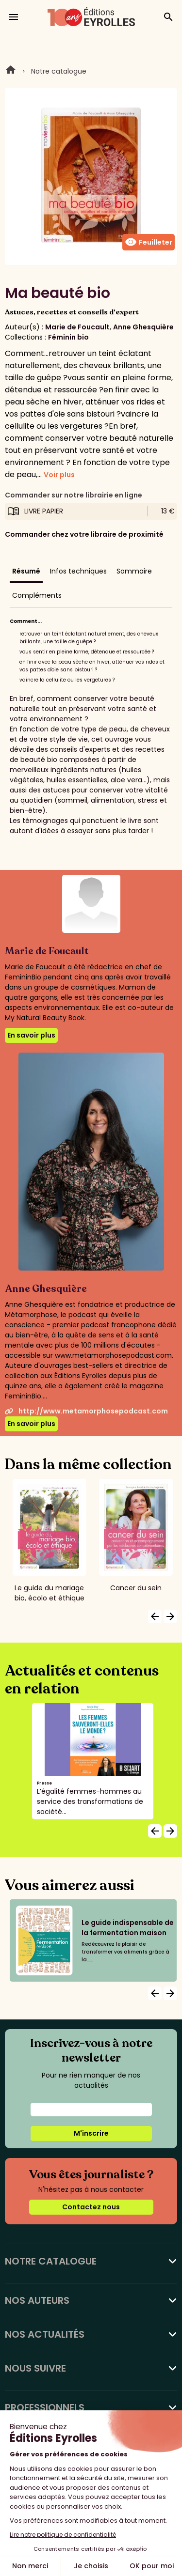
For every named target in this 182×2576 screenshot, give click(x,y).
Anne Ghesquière (143, 327)
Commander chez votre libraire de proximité (84, 534)
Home (11, 71)
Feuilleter (148, 242)
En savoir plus (31, 1035)
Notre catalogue (58, 71)
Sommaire (134, 571)
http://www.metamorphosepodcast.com (86, 1411)
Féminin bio (68, 337)
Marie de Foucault (77, 327)
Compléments (37, 595)
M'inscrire (91, 2133)
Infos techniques (78, 571)
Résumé (26, 571)
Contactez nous (91, 2207)
